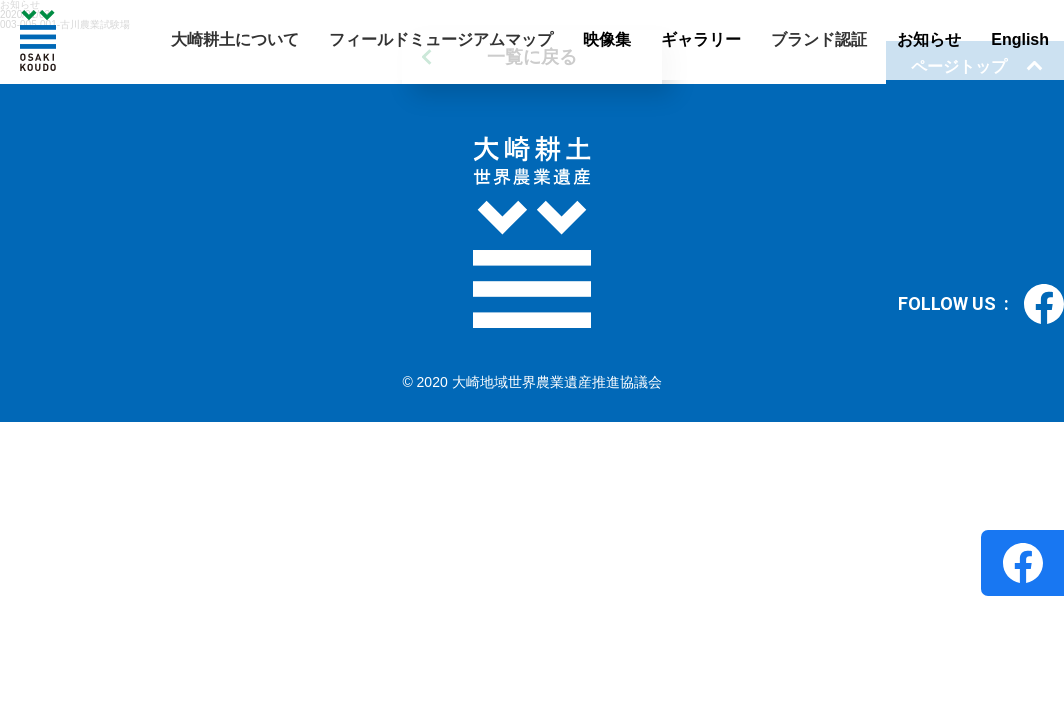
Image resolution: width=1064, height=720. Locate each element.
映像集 (607, 39)
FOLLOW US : (981, 304)
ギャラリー (701, 39)
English (1020, 39)
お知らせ (929, 39)
